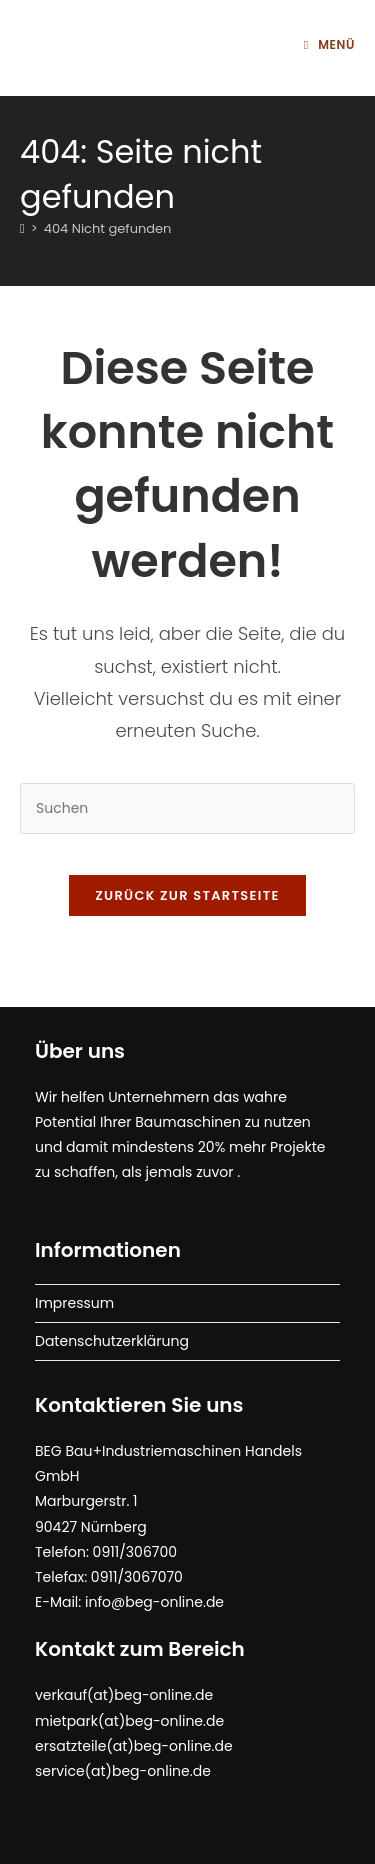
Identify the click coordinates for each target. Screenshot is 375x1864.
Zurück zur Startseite (187, 895)
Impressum (74, 1303)
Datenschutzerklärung (112, 1341)
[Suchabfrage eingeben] (187, 808)
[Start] (22, 228)
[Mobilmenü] (329, 44)
